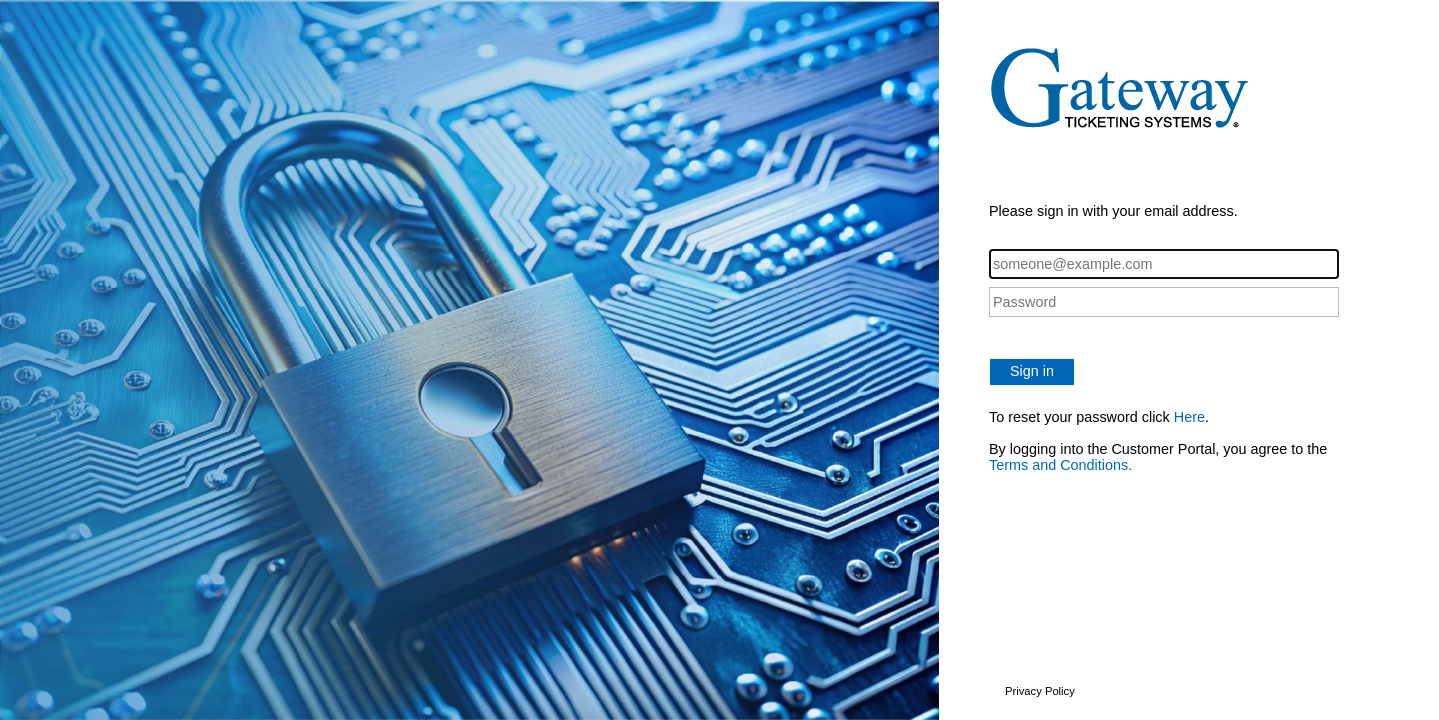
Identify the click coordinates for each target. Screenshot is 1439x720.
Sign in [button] (1032, 371)
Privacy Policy (1040, 691)
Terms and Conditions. (1060, 465)
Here (1189, 417)
